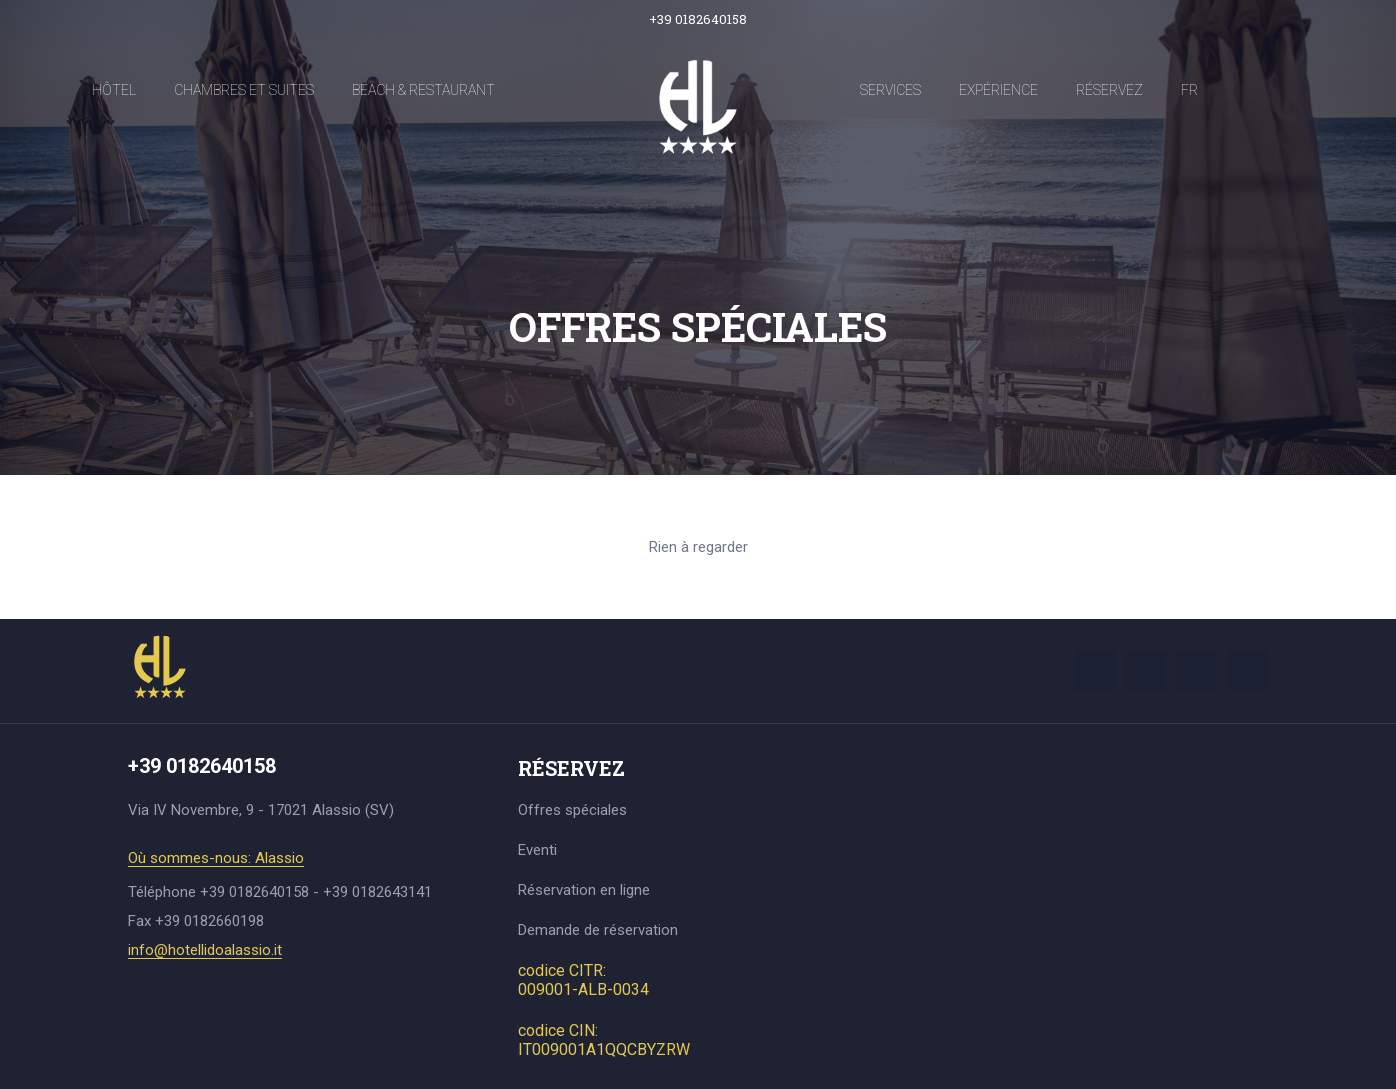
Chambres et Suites (244, 90)
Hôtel (114, 90)
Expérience (998, 90)
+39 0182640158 (698, 19)
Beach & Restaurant (423, 90)
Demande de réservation (598, 930)
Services (890, 90)
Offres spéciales (572, 810)
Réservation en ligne (584, 890)
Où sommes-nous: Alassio (216, 858)
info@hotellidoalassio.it (205, 950)
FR (1189, 90)
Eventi (537, 850)
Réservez (1109, 90)
